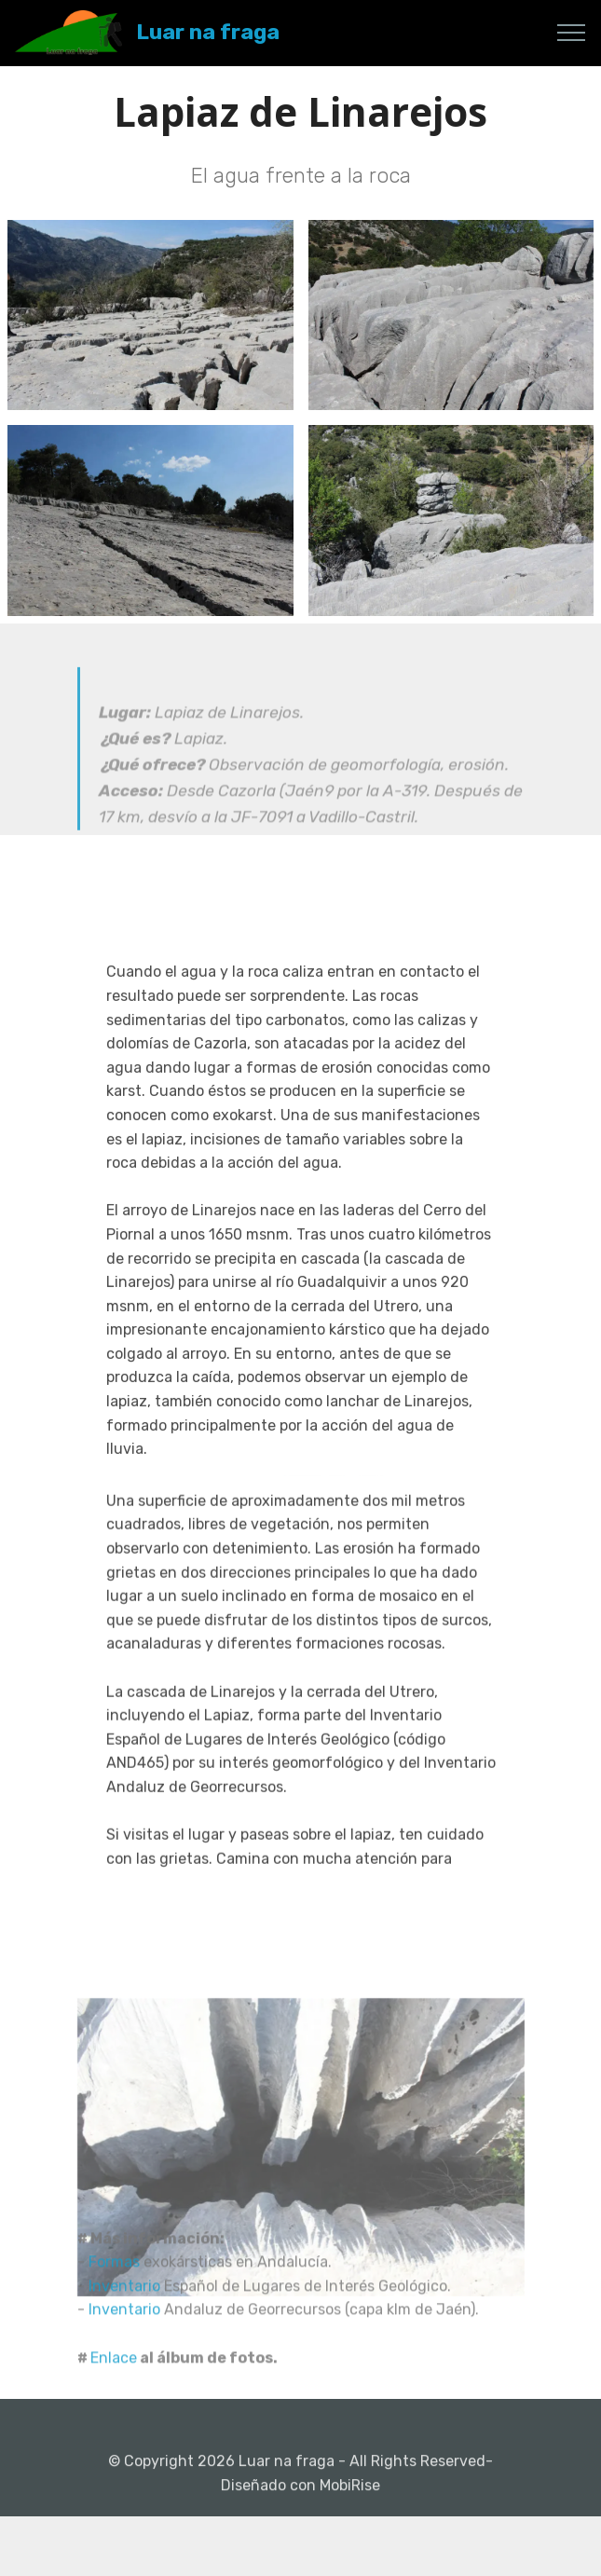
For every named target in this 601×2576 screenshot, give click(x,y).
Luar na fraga (208, 32)
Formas (116, 2305)
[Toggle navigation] (571, 32)
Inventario (126, 2329)
